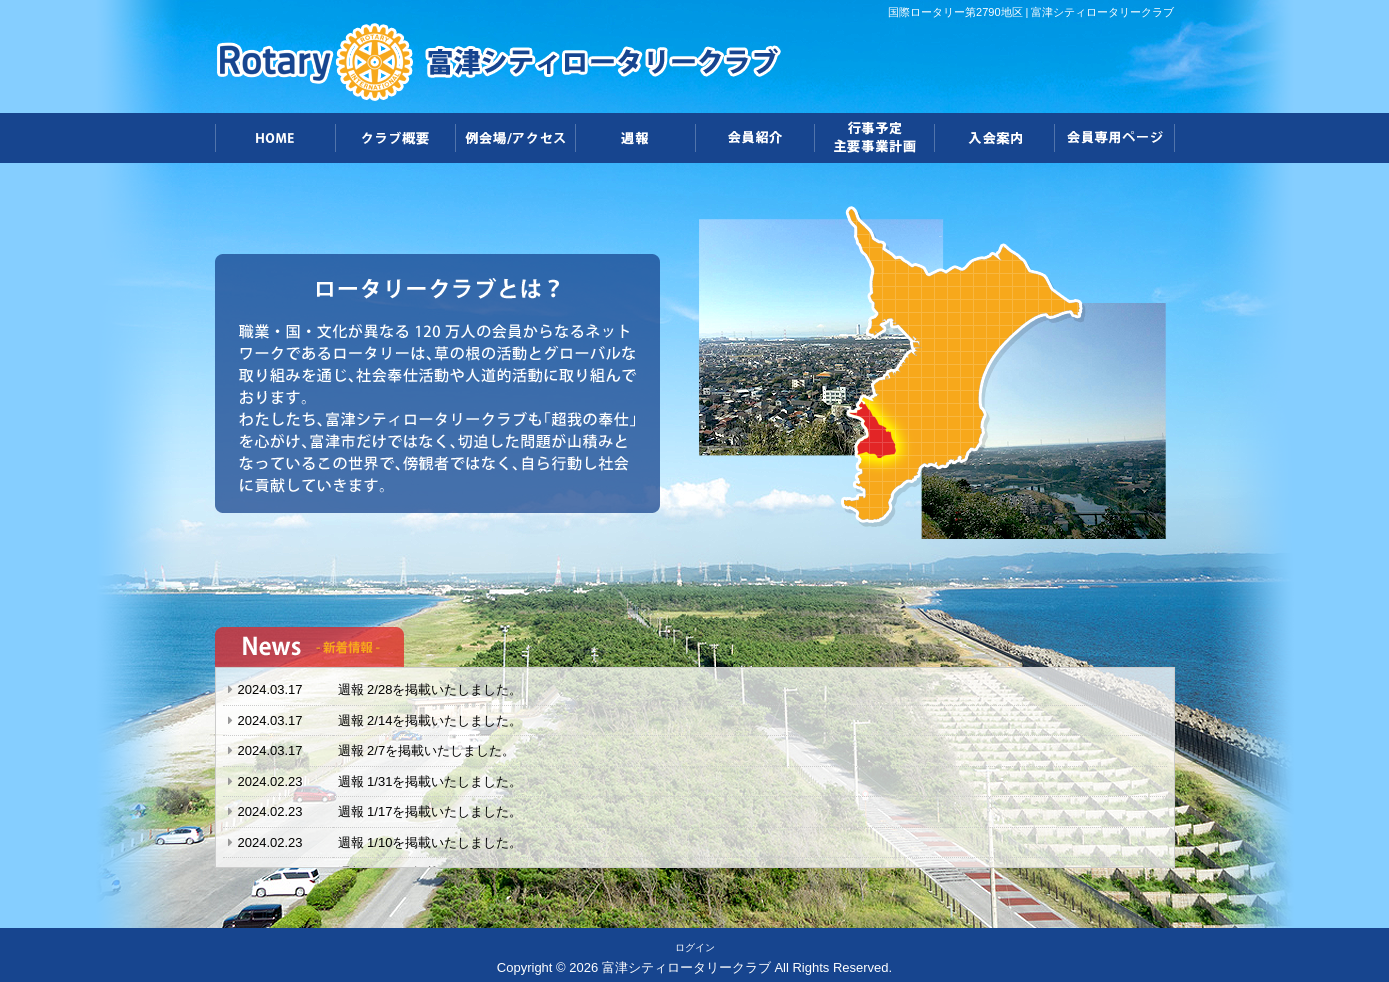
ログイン (695, 947)
